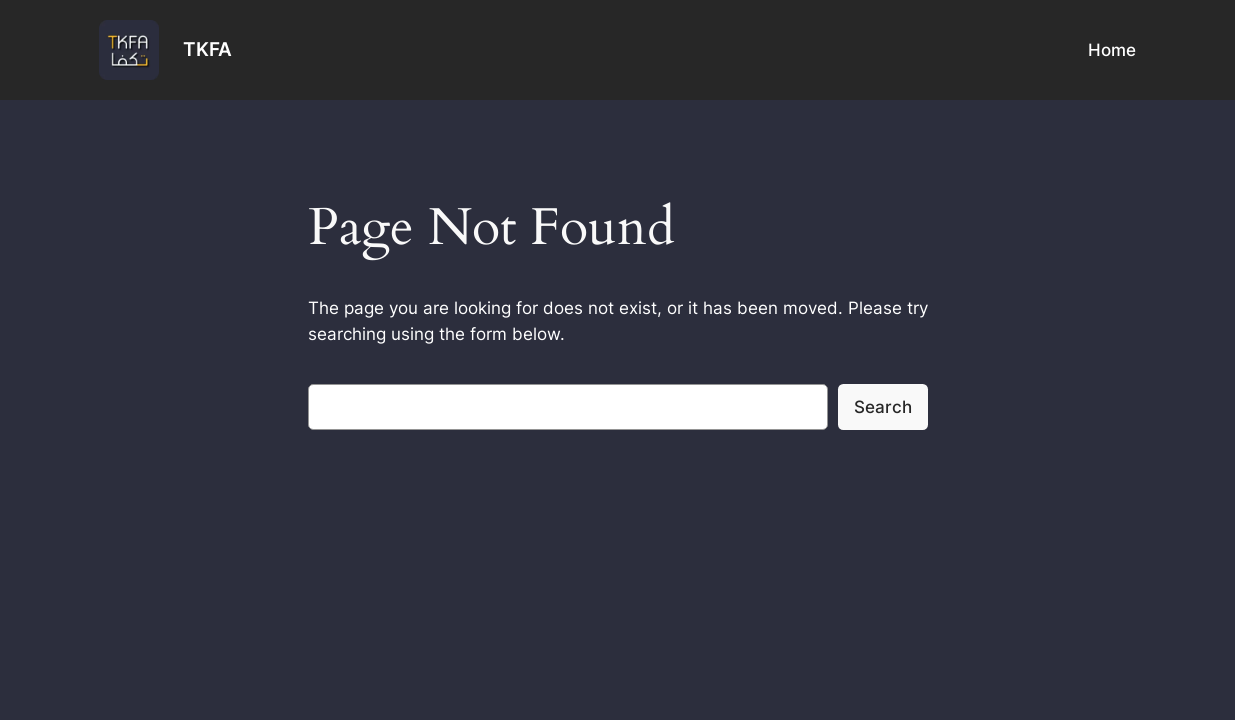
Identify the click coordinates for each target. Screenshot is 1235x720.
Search (883, 407)
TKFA (207, 49)
